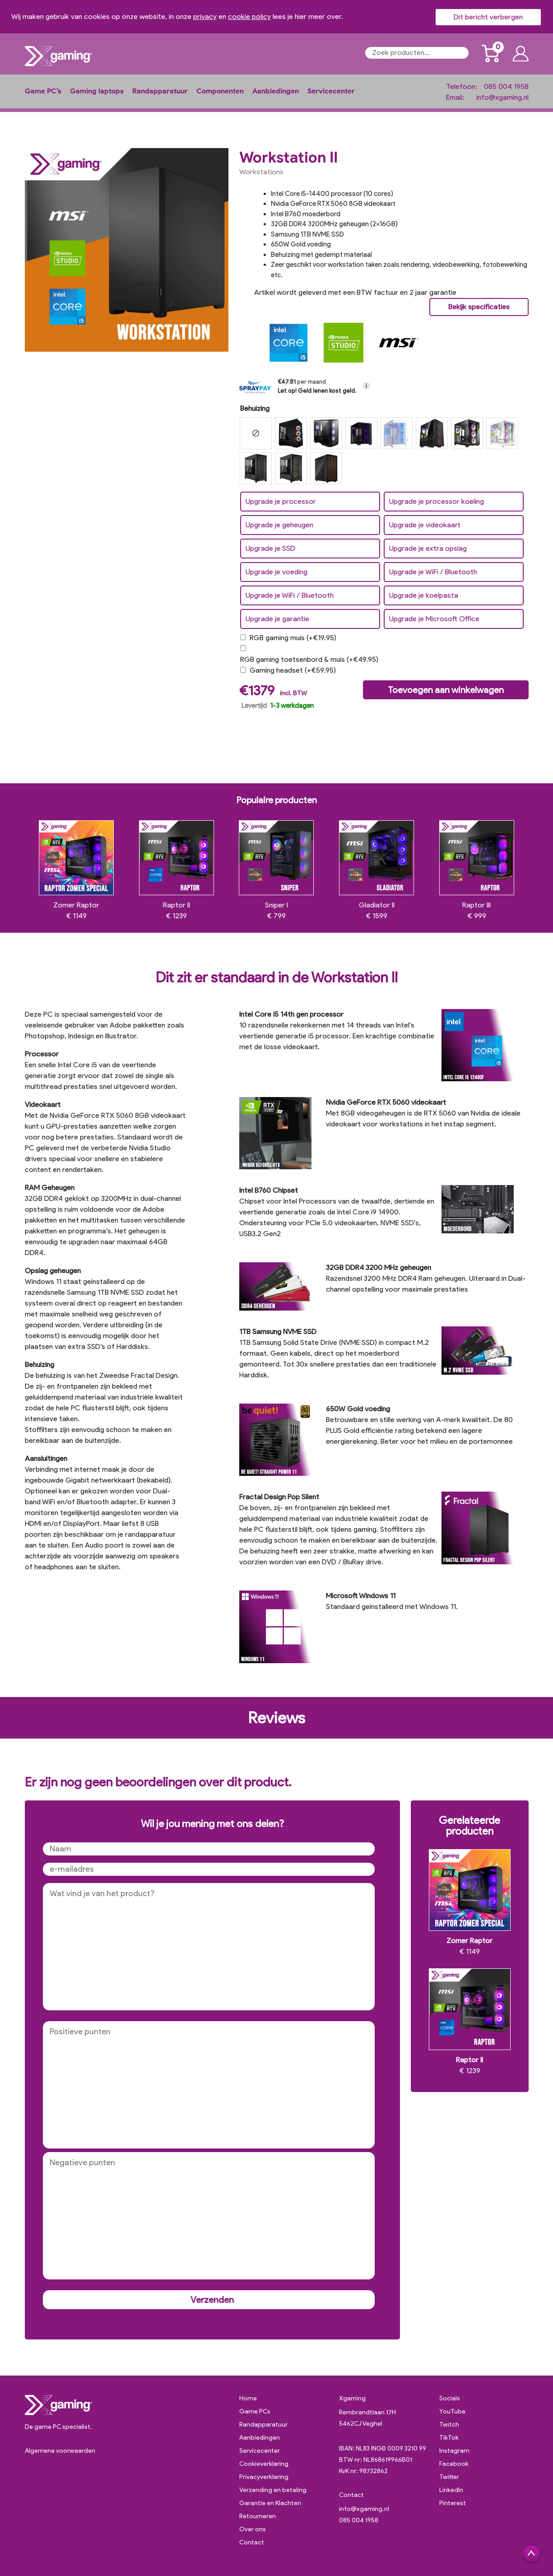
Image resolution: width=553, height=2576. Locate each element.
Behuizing (255, 408)
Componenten (220, 91)
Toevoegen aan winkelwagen (446, 689)
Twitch (449, 2424)
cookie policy (249, 16)
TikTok (449, 2437)
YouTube (452, 2411)
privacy (205, 16)
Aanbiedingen (275, 91)
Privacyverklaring (263, 2477)
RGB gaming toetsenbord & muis (309, 659)
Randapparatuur (160, 91)
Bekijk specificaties (479, 306)
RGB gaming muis (293, 637)
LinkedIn (451, 2490)
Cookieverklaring (263, 2464)
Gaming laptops (97, 91)
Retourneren (257, 2516)
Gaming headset (293, 670)
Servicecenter (331, 91)
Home (248, 2398)
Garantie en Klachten (270, 2503)
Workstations (261, 171)
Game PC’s (43, 91)
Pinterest (452, 2503)
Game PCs (254, 2411)
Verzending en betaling (273, 2490)
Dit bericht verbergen (488, 17)
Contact (251, 2542)
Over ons (252, 2529)
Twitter (449, 2477)
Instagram (454, 2451)
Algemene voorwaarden (60, 2451)
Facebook (454, 2464)
